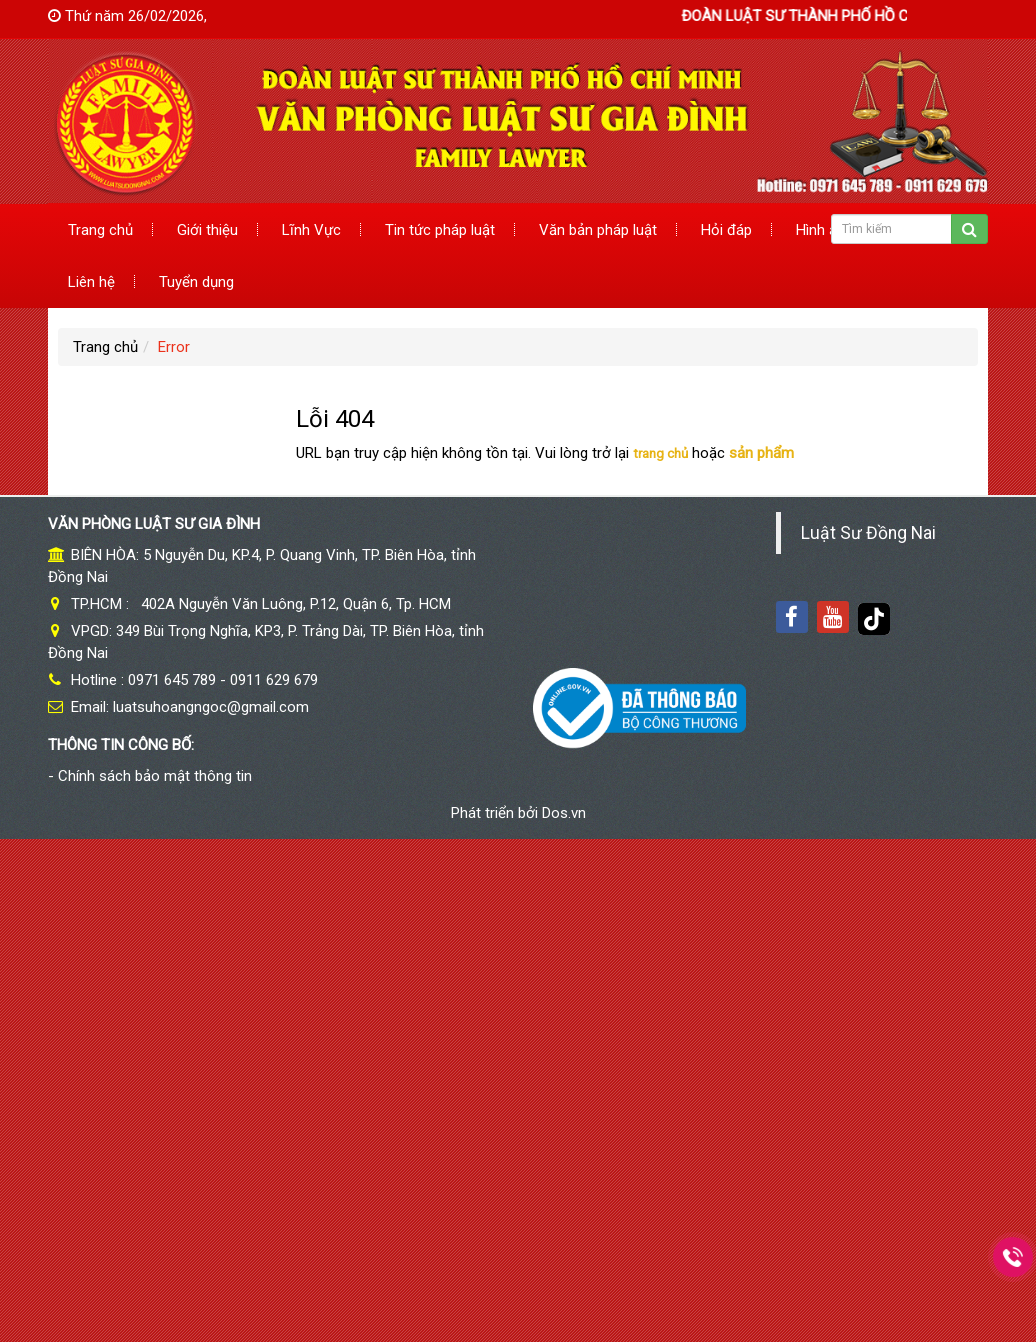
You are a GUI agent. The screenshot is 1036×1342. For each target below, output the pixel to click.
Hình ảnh (824, 230)
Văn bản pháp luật (598, 230)
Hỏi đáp (726, 230)
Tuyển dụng (196, 282)
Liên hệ (91, 282)
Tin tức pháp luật (440, 230)
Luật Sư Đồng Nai (868, 533)
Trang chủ (100, 230)
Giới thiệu (207, 230)
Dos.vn (564, 813)
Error (174, 347)
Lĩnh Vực (311, 230)
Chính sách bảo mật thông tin (155, 776)
